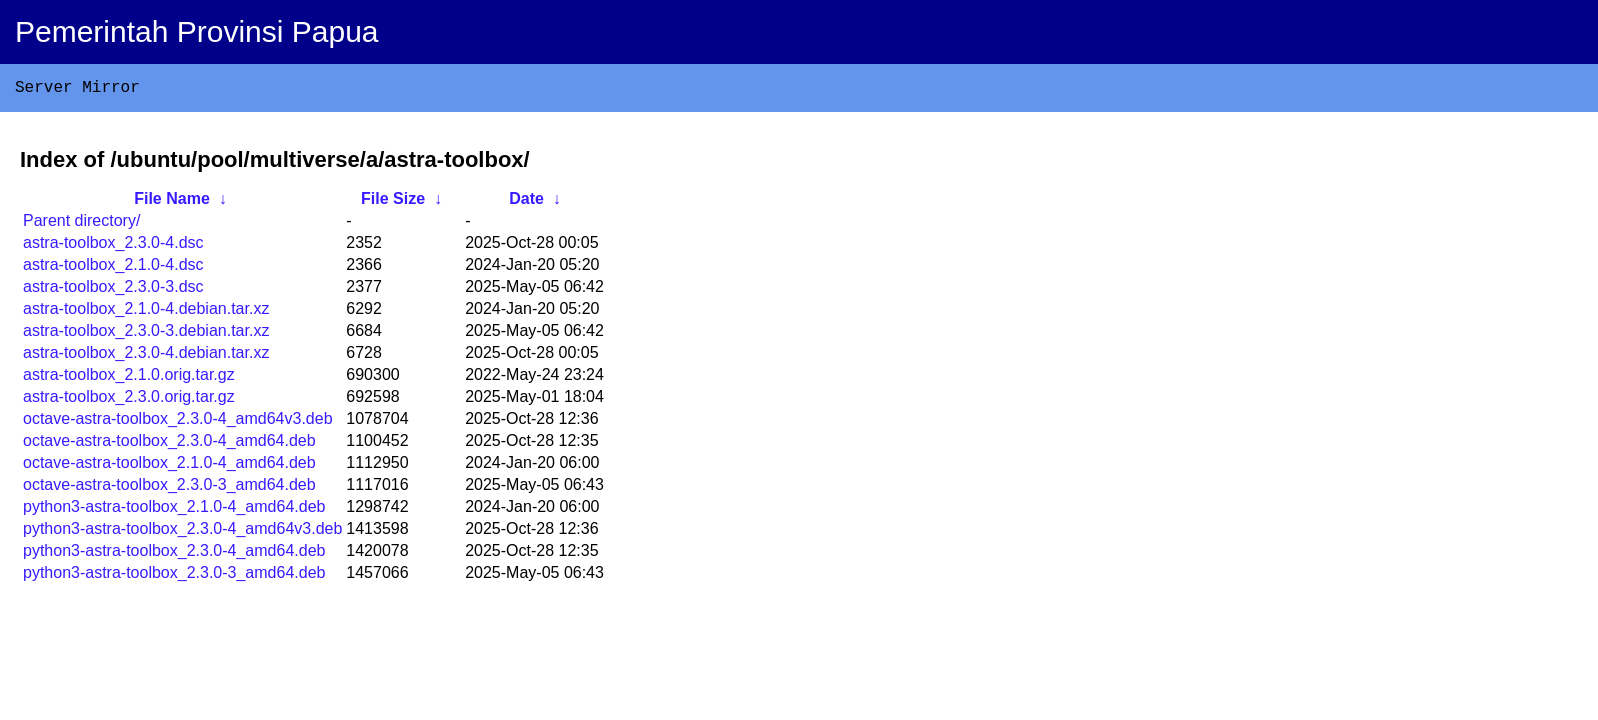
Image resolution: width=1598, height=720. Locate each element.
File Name (172, 202)
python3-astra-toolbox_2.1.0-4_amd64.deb (174, 510)
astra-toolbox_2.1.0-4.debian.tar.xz (146, 312)
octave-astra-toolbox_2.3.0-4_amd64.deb (169, 444)
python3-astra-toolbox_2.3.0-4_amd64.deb (174, 554)
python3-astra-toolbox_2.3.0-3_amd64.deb (174, 576)
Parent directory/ (81, 224)
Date (526, 202)
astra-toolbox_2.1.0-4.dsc (113, 268)
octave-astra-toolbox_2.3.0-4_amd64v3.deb (178, 422)
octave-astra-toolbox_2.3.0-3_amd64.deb (169, 488)
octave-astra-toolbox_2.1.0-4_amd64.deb (169, 466)
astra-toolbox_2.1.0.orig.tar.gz (129, 378)
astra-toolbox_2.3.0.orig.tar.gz (129, 400)
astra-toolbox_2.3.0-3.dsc (113, 290)
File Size (393, 202)
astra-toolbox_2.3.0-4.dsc (113, 246)
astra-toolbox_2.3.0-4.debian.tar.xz (146, 356)
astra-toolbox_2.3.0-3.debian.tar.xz (146, 334)
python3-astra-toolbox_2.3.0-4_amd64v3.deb (182, 532)
